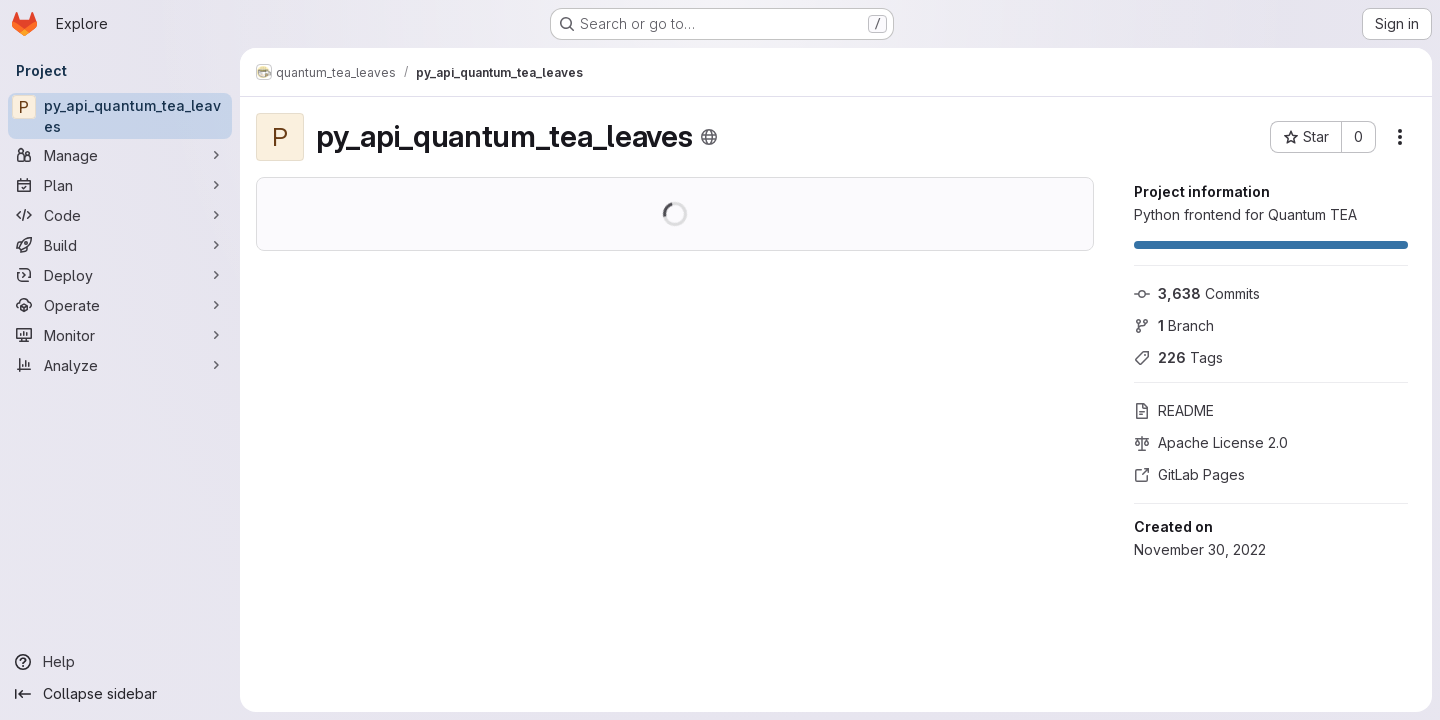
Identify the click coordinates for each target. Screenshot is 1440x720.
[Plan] (120, 185)
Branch (1174, 325)
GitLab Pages (1189, 474)
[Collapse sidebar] (120, 694)
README (1174, 410)
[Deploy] (120, 275)
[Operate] (120, 305)
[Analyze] (120, 365)
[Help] (120, 662)
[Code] (120, 215)
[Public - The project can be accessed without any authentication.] (709, 137)
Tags (1178, 357)
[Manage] (120, 155)
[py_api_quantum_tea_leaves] (120, 116)
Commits (1197, 293)
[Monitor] (120, 335)
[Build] (120, 245)
